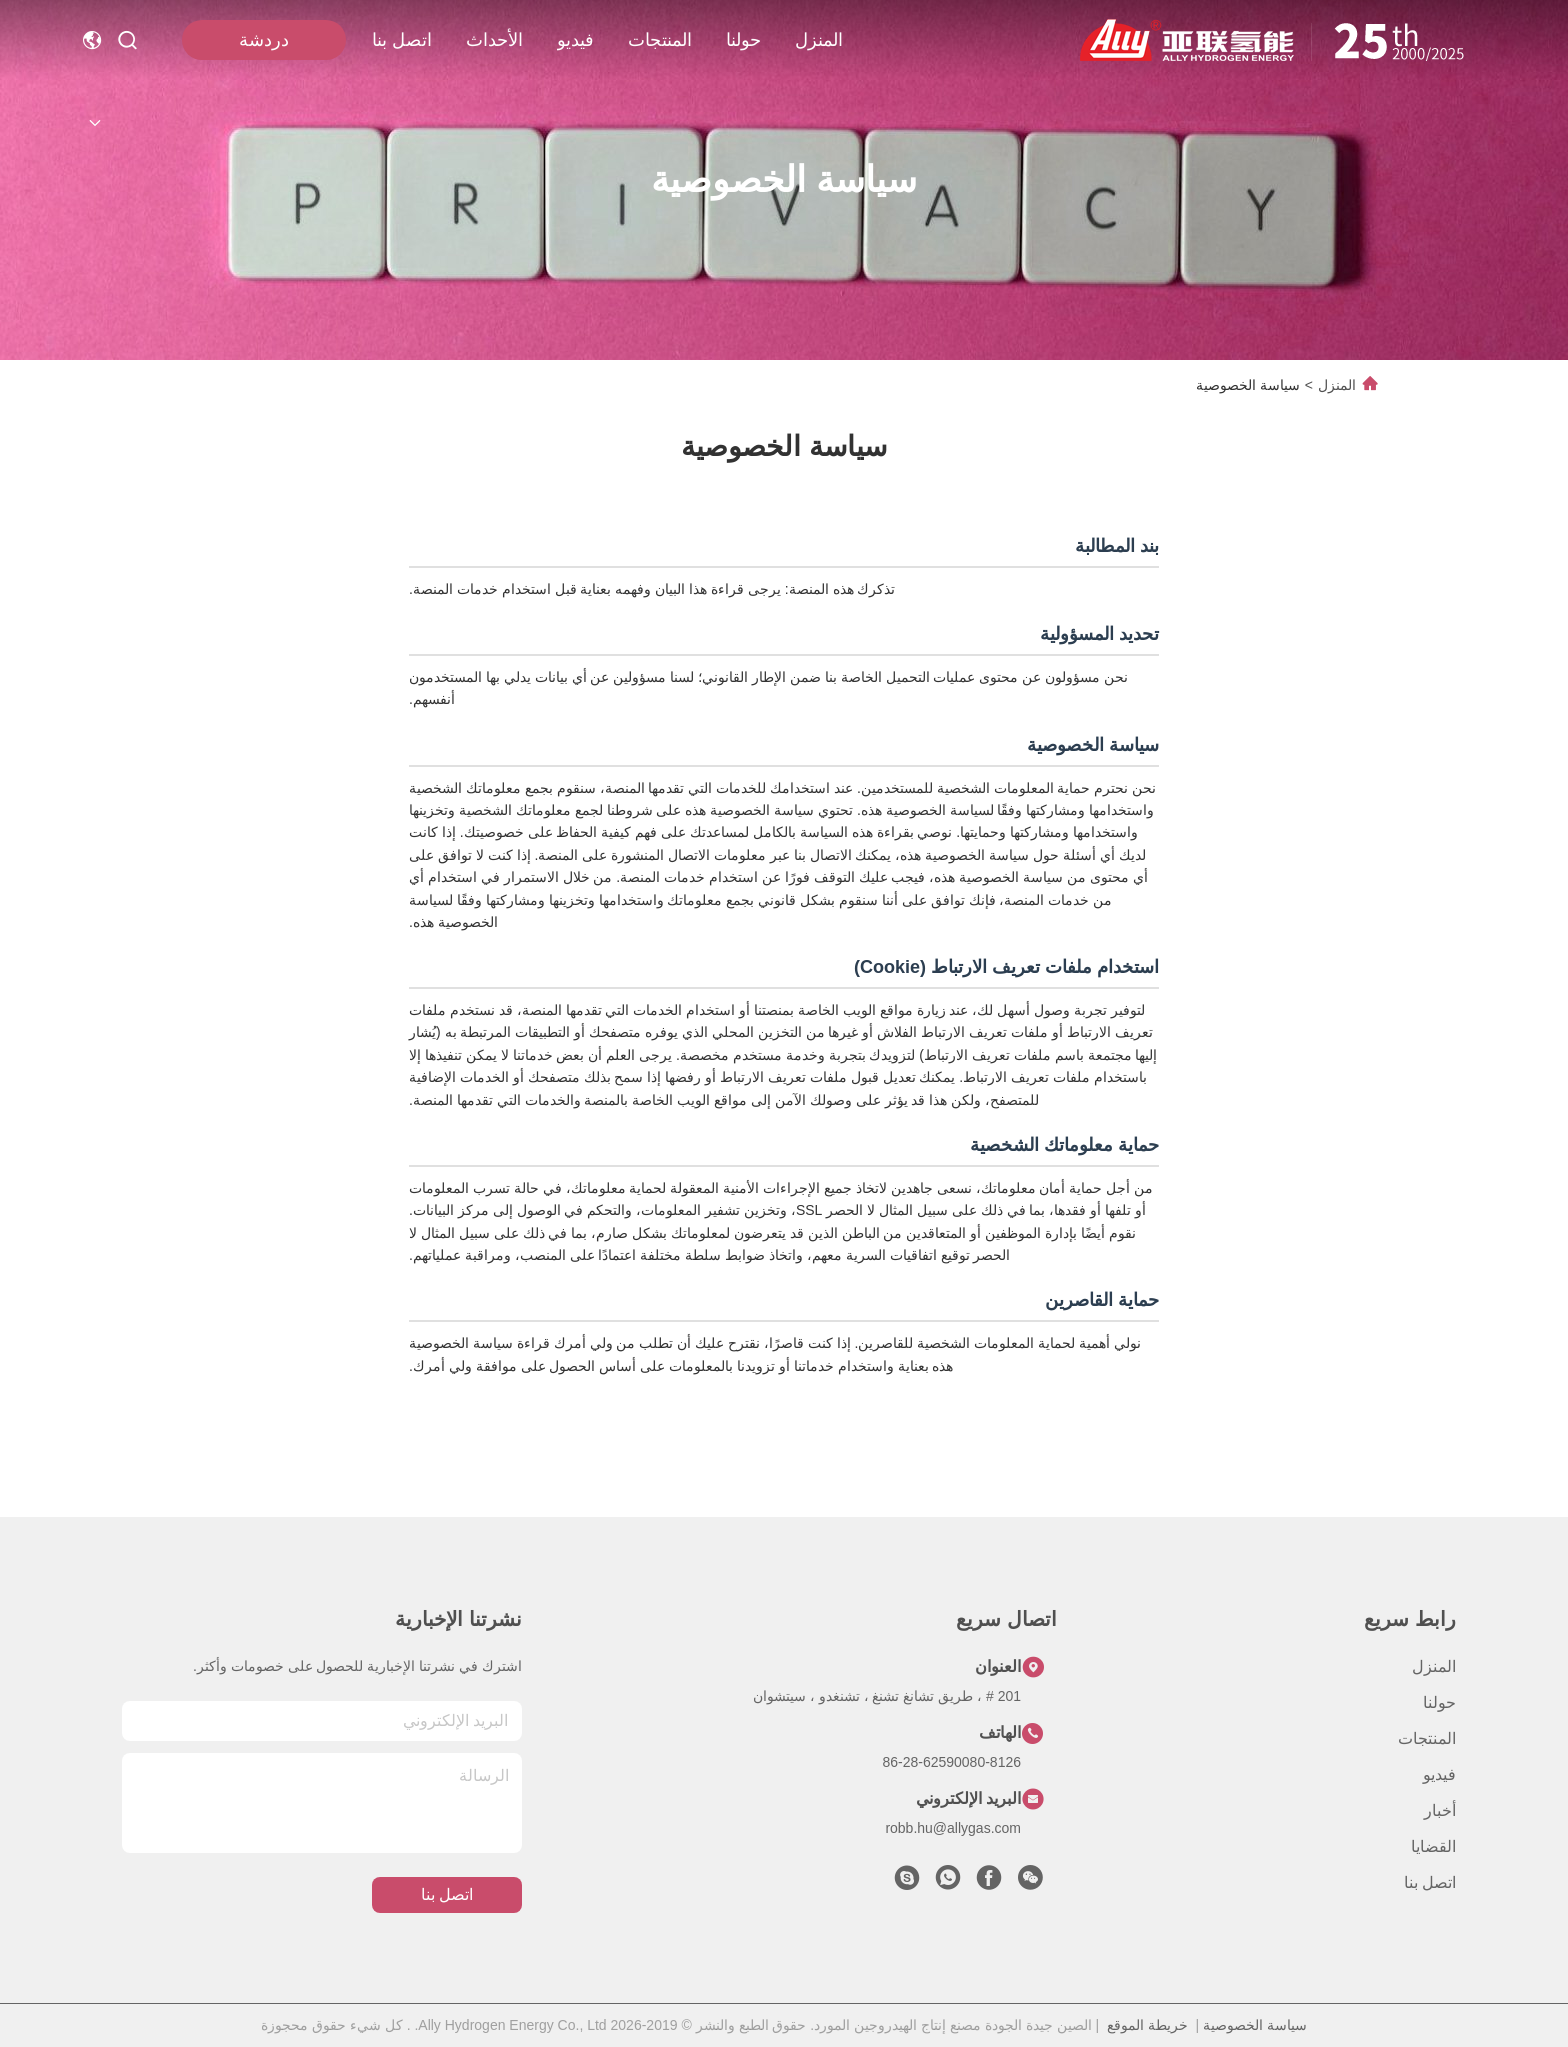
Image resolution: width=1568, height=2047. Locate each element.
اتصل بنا (402, 40)
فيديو (575, 40)
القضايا (1433, 1846)
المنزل (819, 40)
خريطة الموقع (1147, 2025)
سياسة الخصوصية (1255, 2025)
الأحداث (494, 40)
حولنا (743, 40)
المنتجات (660, 40)
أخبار (1440, 1810)
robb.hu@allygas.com (953, 1828)
